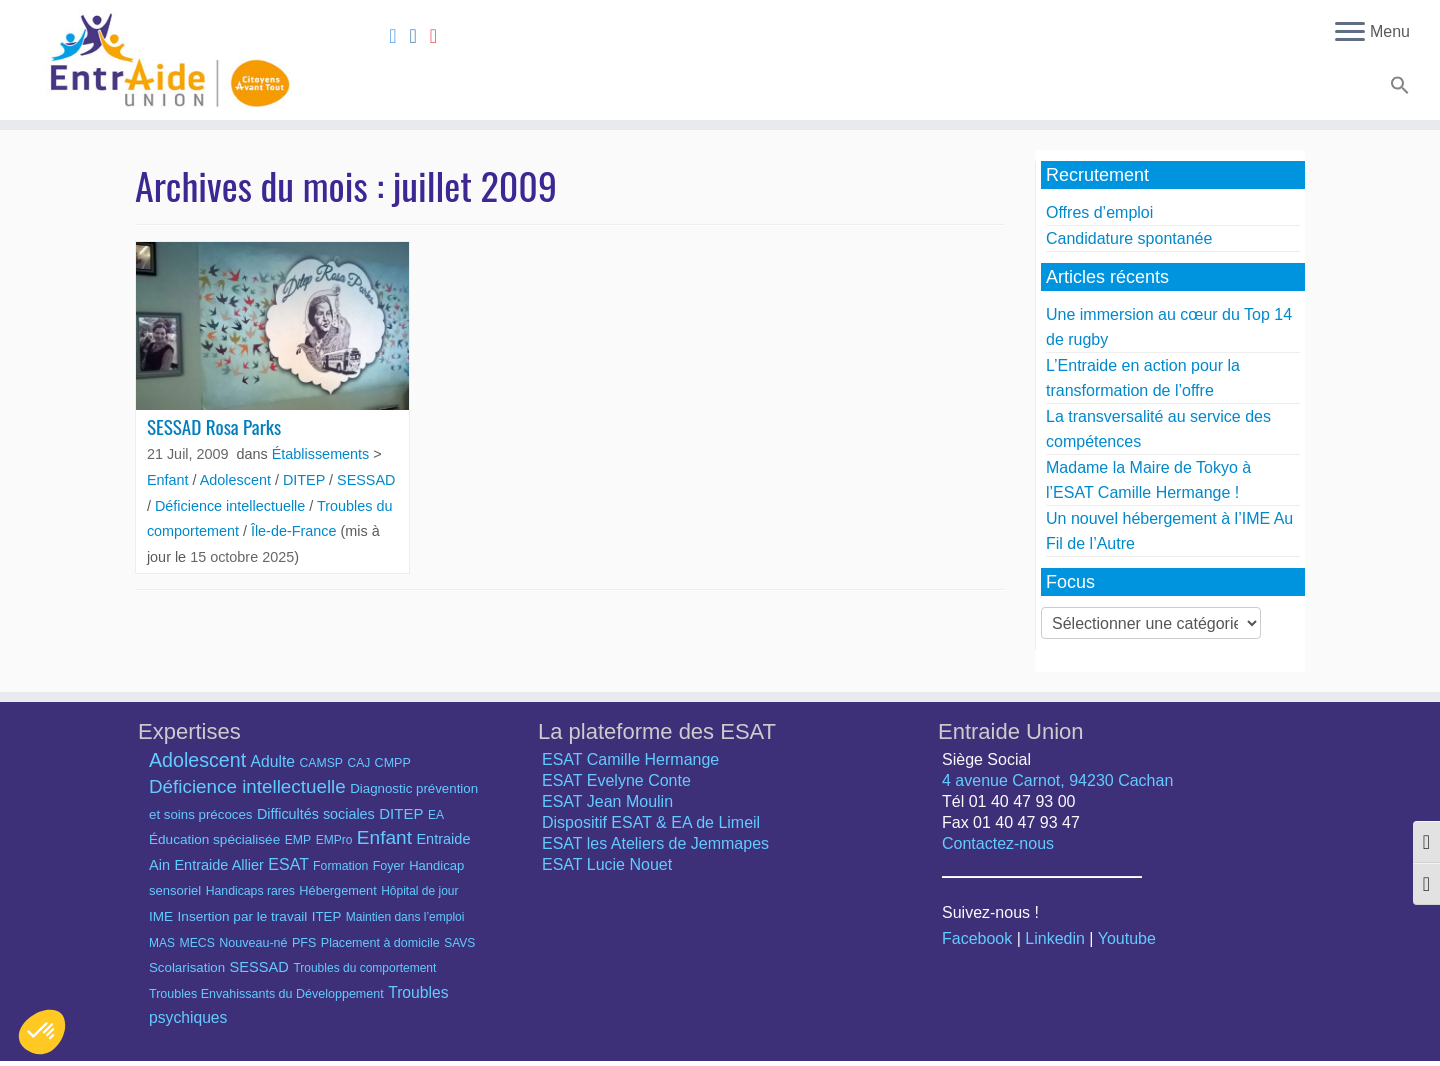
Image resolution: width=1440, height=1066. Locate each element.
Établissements (323, 454)
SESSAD (366, 480)
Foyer (389, 866)
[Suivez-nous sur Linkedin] (420, 36)
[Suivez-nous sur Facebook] (399, 36)
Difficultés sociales (316, 814)
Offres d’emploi (1099, 212)
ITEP (327, 916)
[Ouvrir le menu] (1350, 33)
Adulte (273, 761)
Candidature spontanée (1129, 238)
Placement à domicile (380, 943)
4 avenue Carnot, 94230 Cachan (1057, 780)
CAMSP (321, 763)
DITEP (306, 480)
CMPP (393, 763)
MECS (196, 943)
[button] (1397, 89)
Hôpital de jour (419, 891)
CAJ (358, 763)
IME (161, 916)
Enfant (170, 480)
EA (436, 815)
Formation (340, 866)
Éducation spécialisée (214, 839)
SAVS (459, 943)
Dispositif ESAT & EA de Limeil (651, 822)
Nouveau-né (253, 943)
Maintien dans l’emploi (405, 917)
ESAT (288, 864)
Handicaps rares (250, 891)
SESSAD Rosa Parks (214, 426)
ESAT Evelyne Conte (616, 780)
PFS (304, 943)
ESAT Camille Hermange (630, 759)
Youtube (1127, 938)
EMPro (334, 840)
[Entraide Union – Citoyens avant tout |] (166, 60)
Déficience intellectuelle (232, 506)
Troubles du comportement (364, 968)
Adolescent (237, 480)
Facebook (977, 938)
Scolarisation (187, 967)
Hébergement (337, 890)
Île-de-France (296, 531)
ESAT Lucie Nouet (607, 864)
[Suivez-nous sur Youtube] (440, 36)
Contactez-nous (998, 843)
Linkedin (1055, 938)
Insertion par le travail (243, 916)
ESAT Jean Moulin (607, 801)
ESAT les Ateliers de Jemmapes (655, 843)
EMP (298, 840)
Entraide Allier (218, 865)
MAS (162, 943)
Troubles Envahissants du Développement (266, 994)
